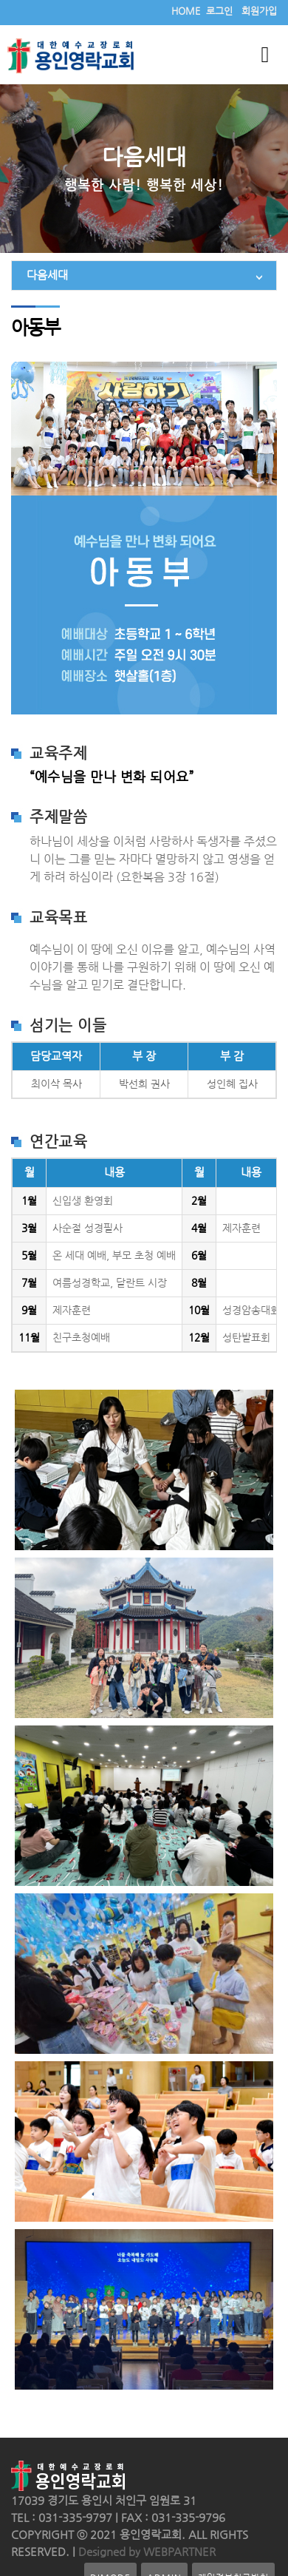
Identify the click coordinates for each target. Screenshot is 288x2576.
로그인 (219, 10)
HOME (185, 10)
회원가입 (259, 10)
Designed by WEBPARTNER (145, 2551)
